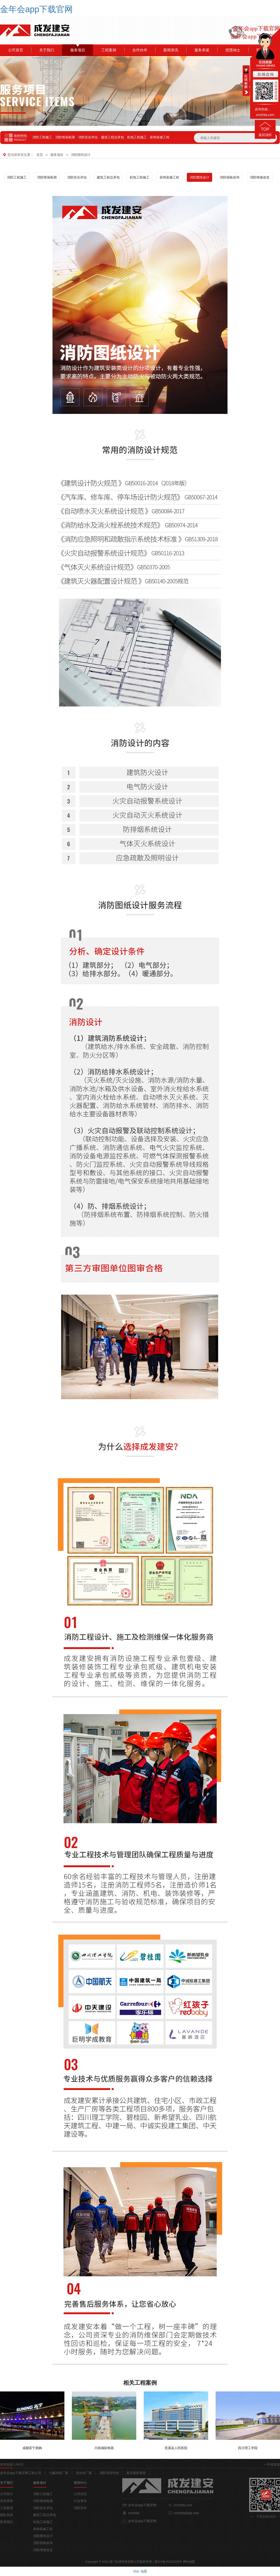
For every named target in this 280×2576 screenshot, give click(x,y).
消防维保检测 (65, 137)
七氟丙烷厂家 (58, 2473)
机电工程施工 (137, 137)
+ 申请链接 (272, 2464)
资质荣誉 (6, 2501)
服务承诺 (201, 50)
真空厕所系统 (136, 2473)
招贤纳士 (232, 50)
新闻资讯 (170, 50)
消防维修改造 (260, 177)
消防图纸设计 (199, 177)
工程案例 (108, 50)
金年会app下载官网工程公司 (20, 2473)
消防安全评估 (88, 137)
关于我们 (46, 50)
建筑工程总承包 (112, 137)
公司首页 (15, 50)
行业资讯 (80, 2501)
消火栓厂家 (84, 2473)
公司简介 (6, 2494)
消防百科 (80, 2508)
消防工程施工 (42, 137)
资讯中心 (80, 2483)
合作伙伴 (139, 50)
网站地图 (189, 2561)
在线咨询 (265, 74)
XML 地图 (140, 2571)
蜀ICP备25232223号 (168, 2561)
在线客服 (246, 80)
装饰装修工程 (159, 137)
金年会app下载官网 (36, 9)
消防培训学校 (109, 2473)
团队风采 (6, 2515)
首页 (39, 155)
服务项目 (77, 50)
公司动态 (80, 2494)
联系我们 (6, 2522)
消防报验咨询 (229, 177)
